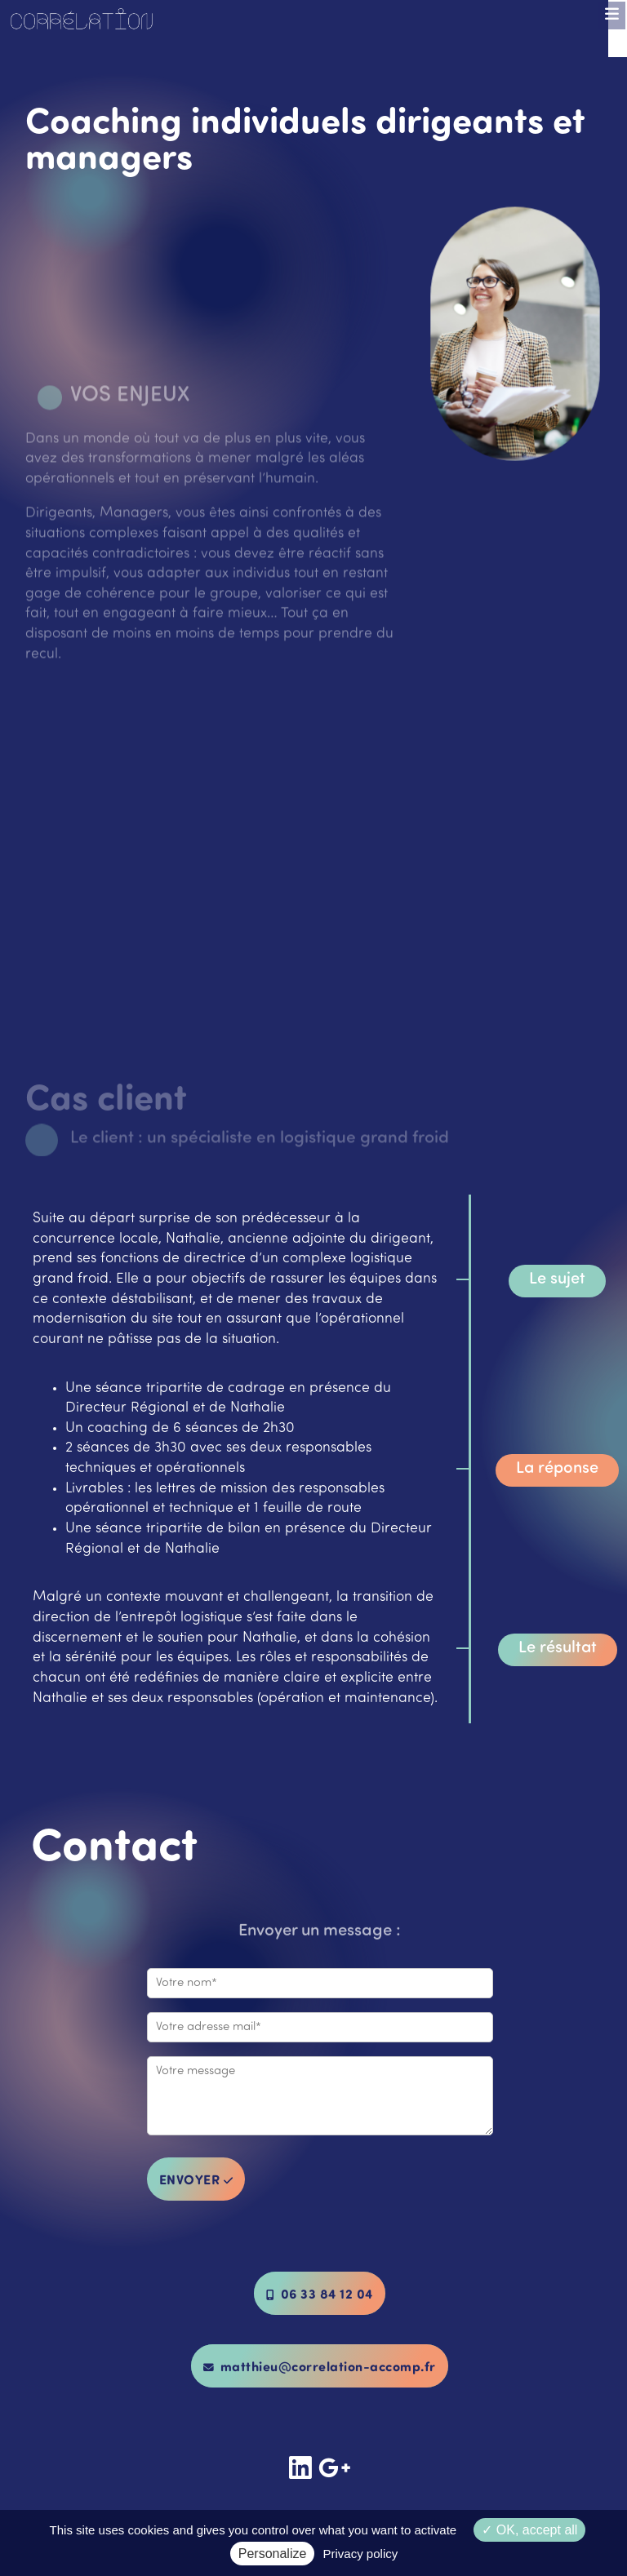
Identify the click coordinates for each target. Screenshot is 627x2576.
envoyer (196, 2179)
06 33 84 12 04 (319, 2293)
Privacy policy (360, 2553)
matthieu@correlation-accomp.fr (319, 2366)
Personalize (272, 2553)
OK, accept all (529, 2530)
